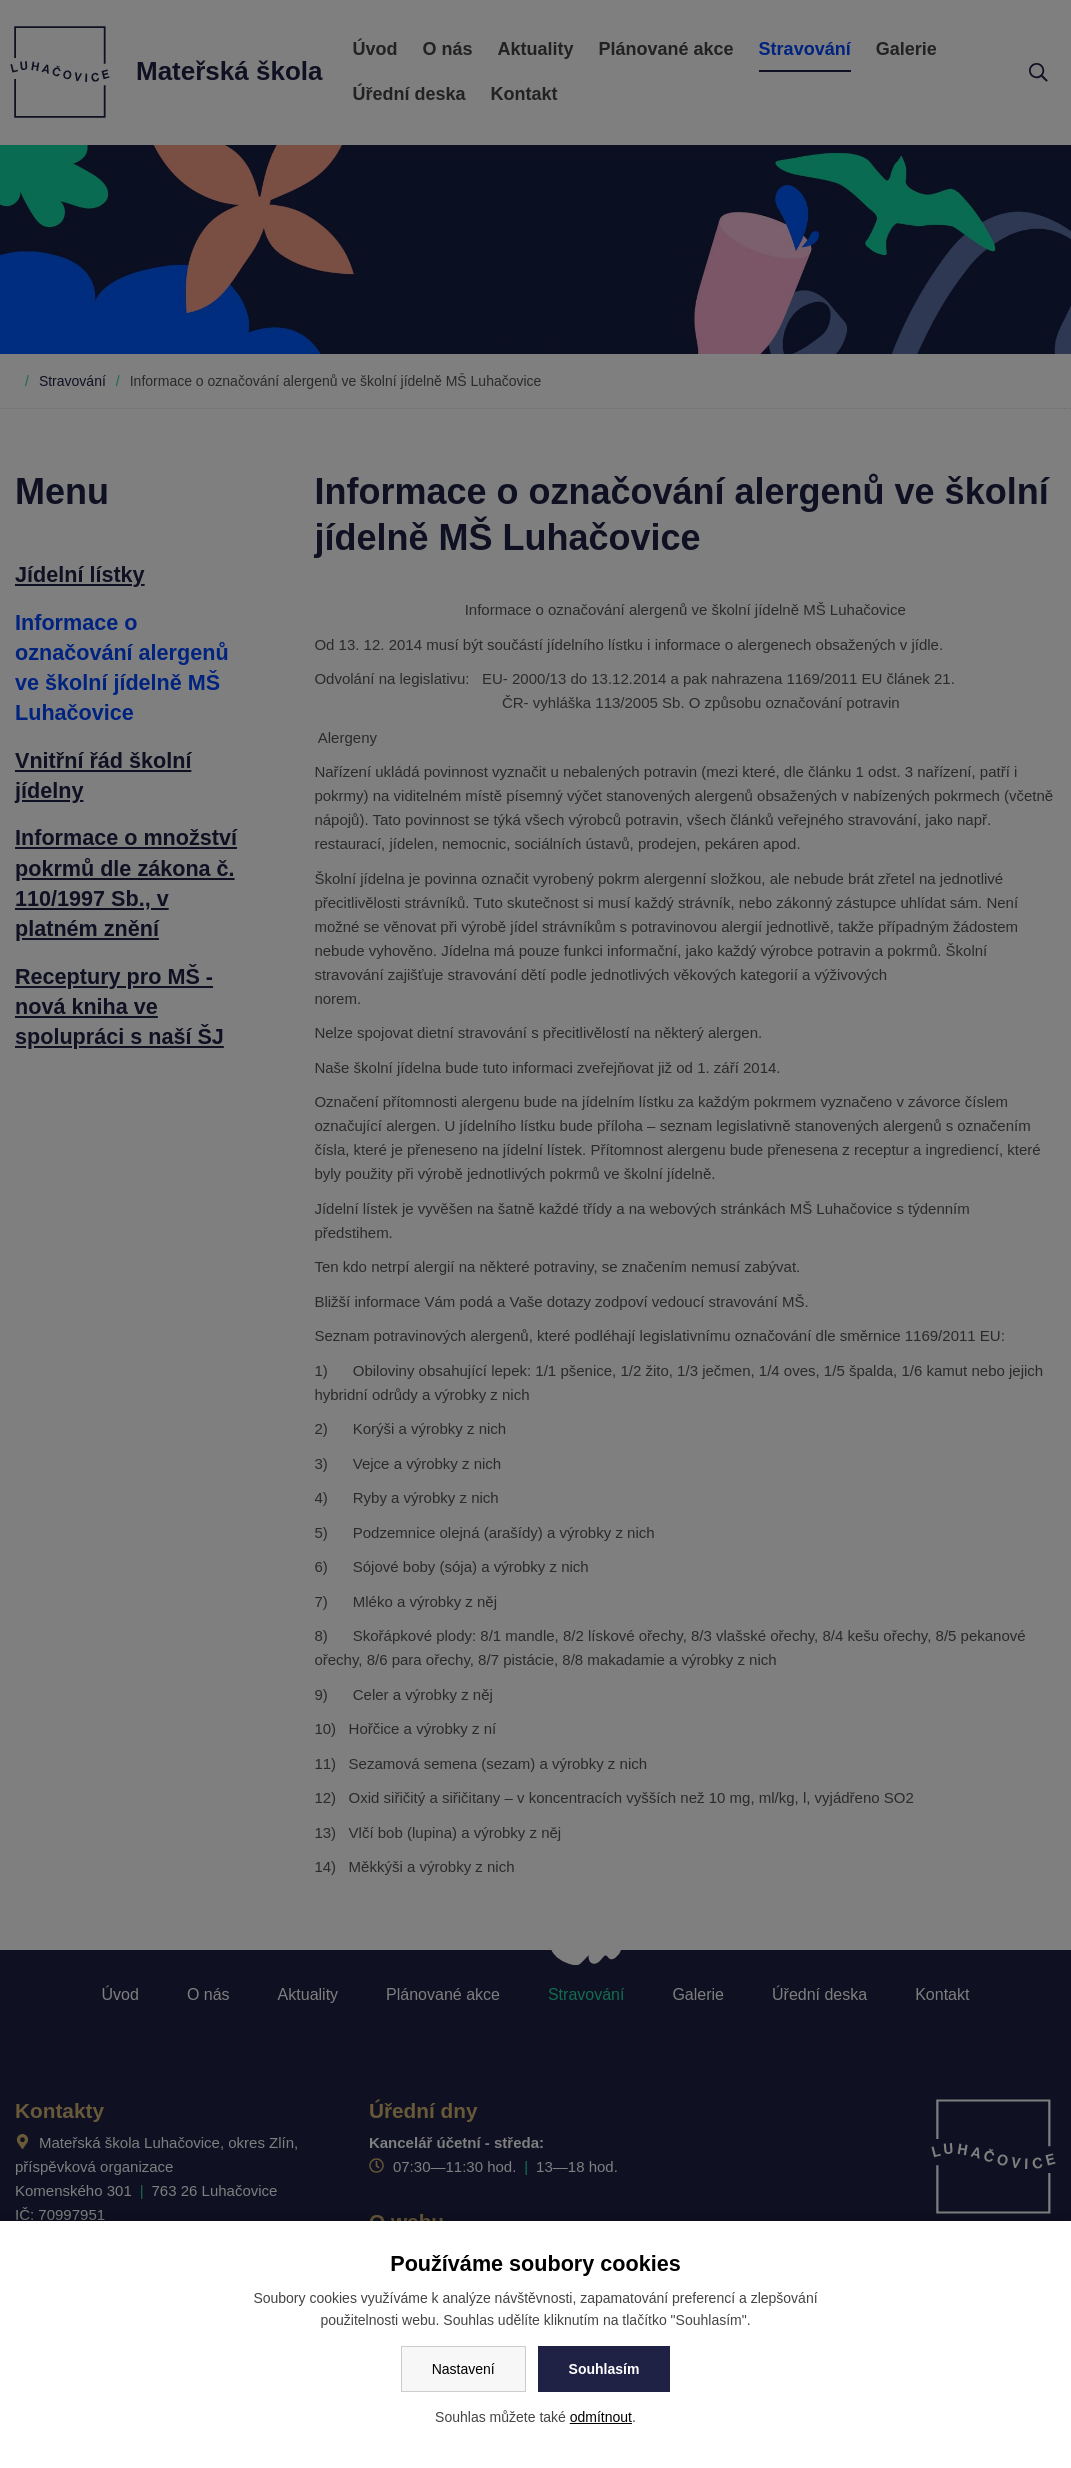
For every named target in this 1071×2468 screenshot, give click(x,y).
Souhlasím (604, 2369)
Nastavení (463, 2369)
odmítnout (601, 2417)
